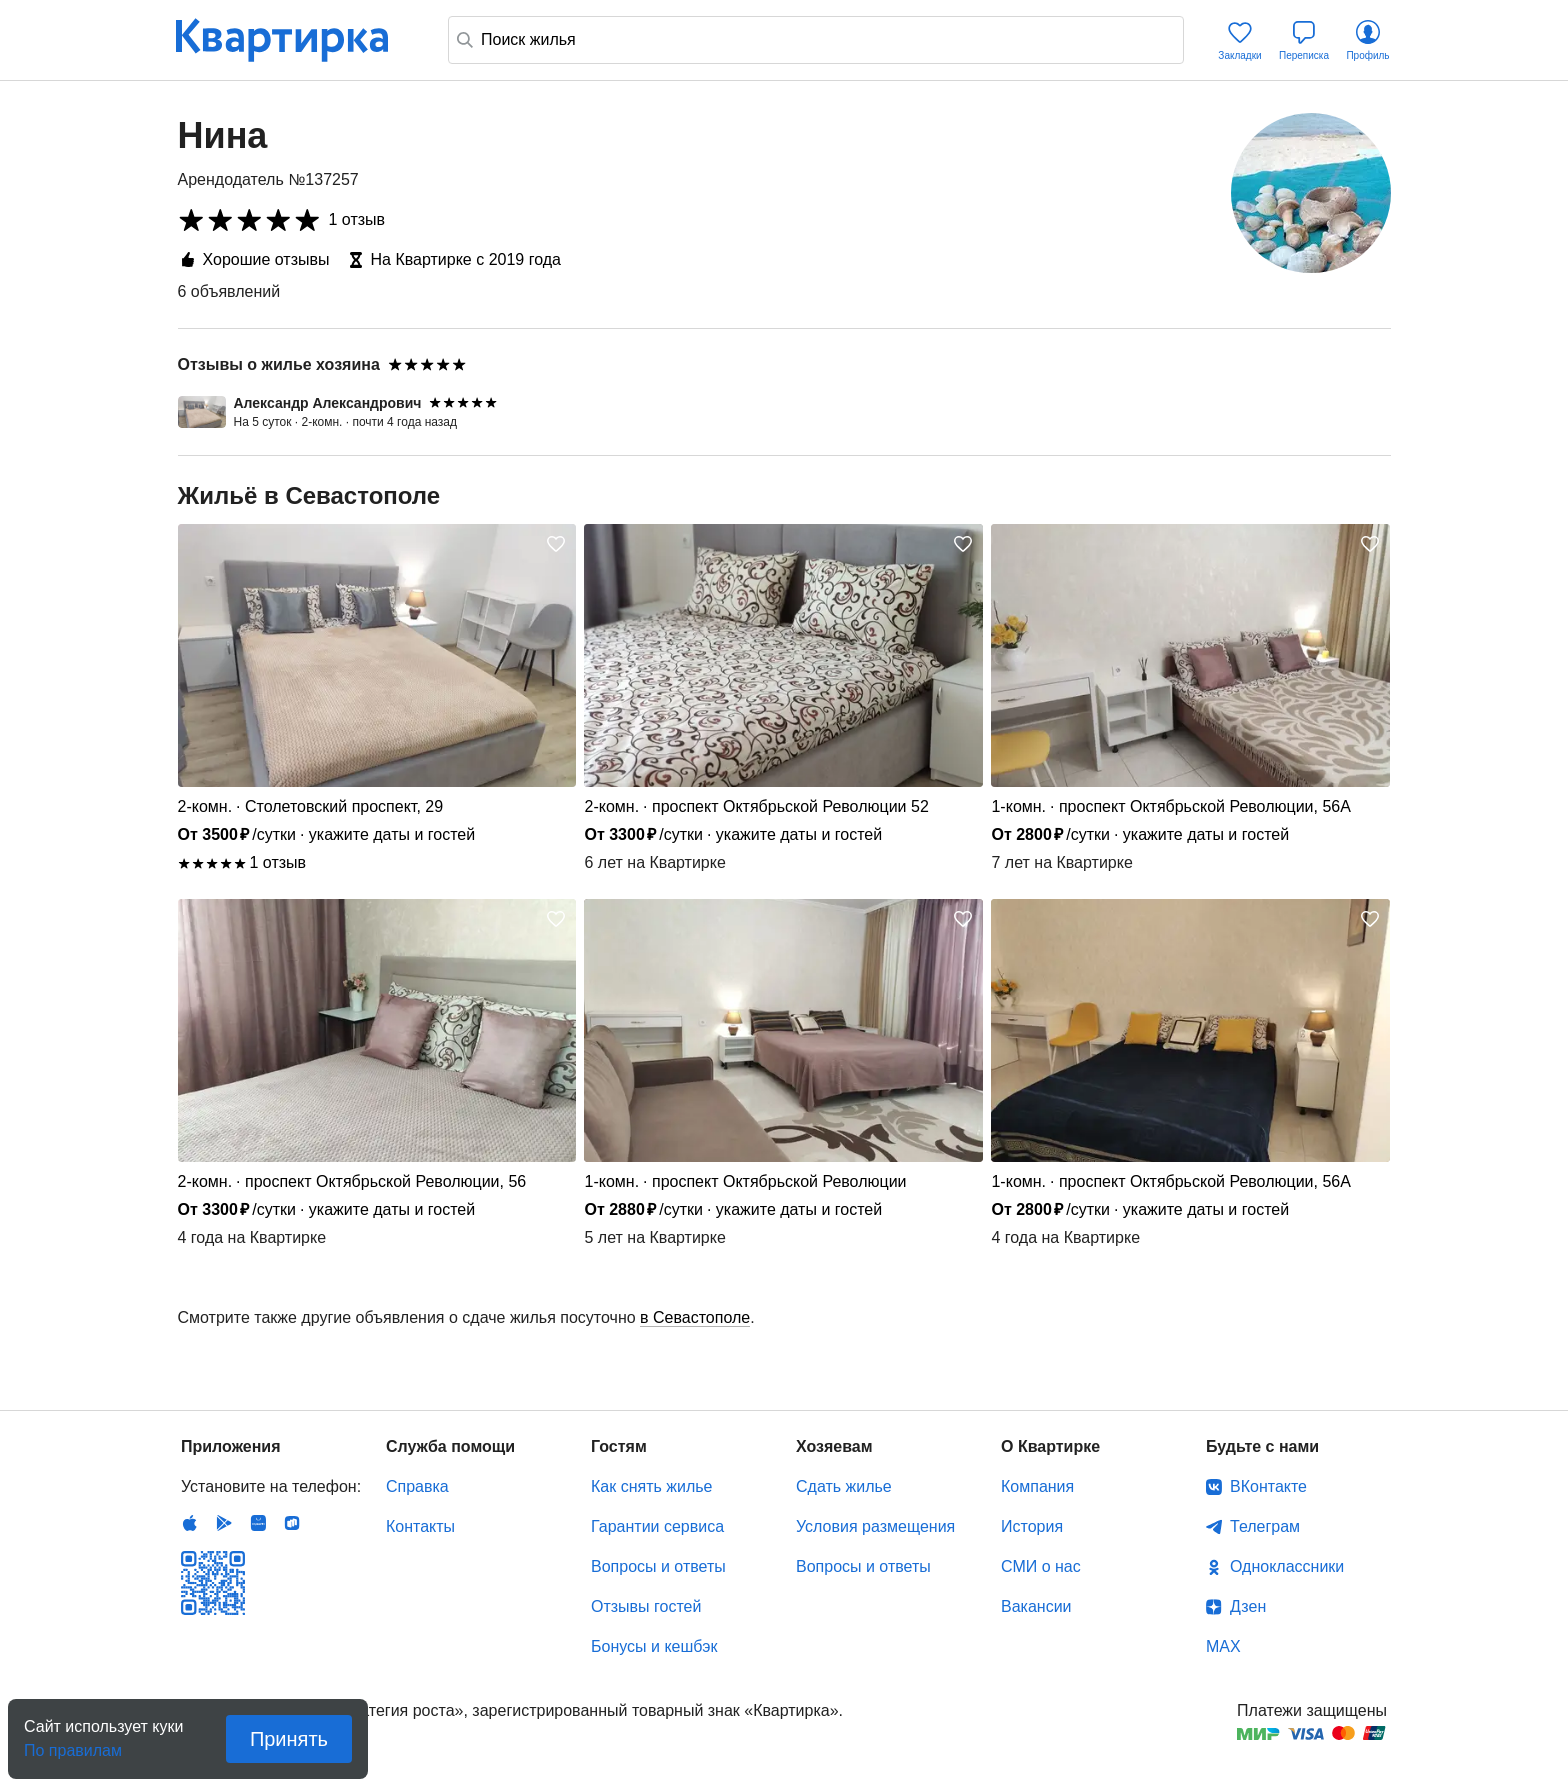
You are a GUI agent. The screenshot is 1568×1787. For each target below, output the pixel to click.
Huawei (258, 1523)
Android (224, 1523)
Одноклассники (1287, 1566)
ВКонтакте (1268, 1486)
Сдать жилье (844, 1486)
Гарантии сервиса (657, 1526)
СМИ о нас (1041, 1566)
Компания (1037, 1486)
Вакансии (1036, 1606)
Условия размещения (875, 1526)
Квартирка (296, 40)
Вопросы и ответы (658, 1566)
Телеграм (1265, 1526)
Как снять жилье (651, 1486)
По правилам (73, 1744)
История (1032, 1526)
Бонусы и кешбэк (654, 1646)
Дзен (1248, 1606)
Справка (417, 1486)
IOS (190, 1523)
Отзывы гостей (646, 1606)
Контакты (420, 1526)
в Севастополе (695, 1317)
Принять (289, 1739)
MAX (1223, 1646)
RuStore (292, 1523)
